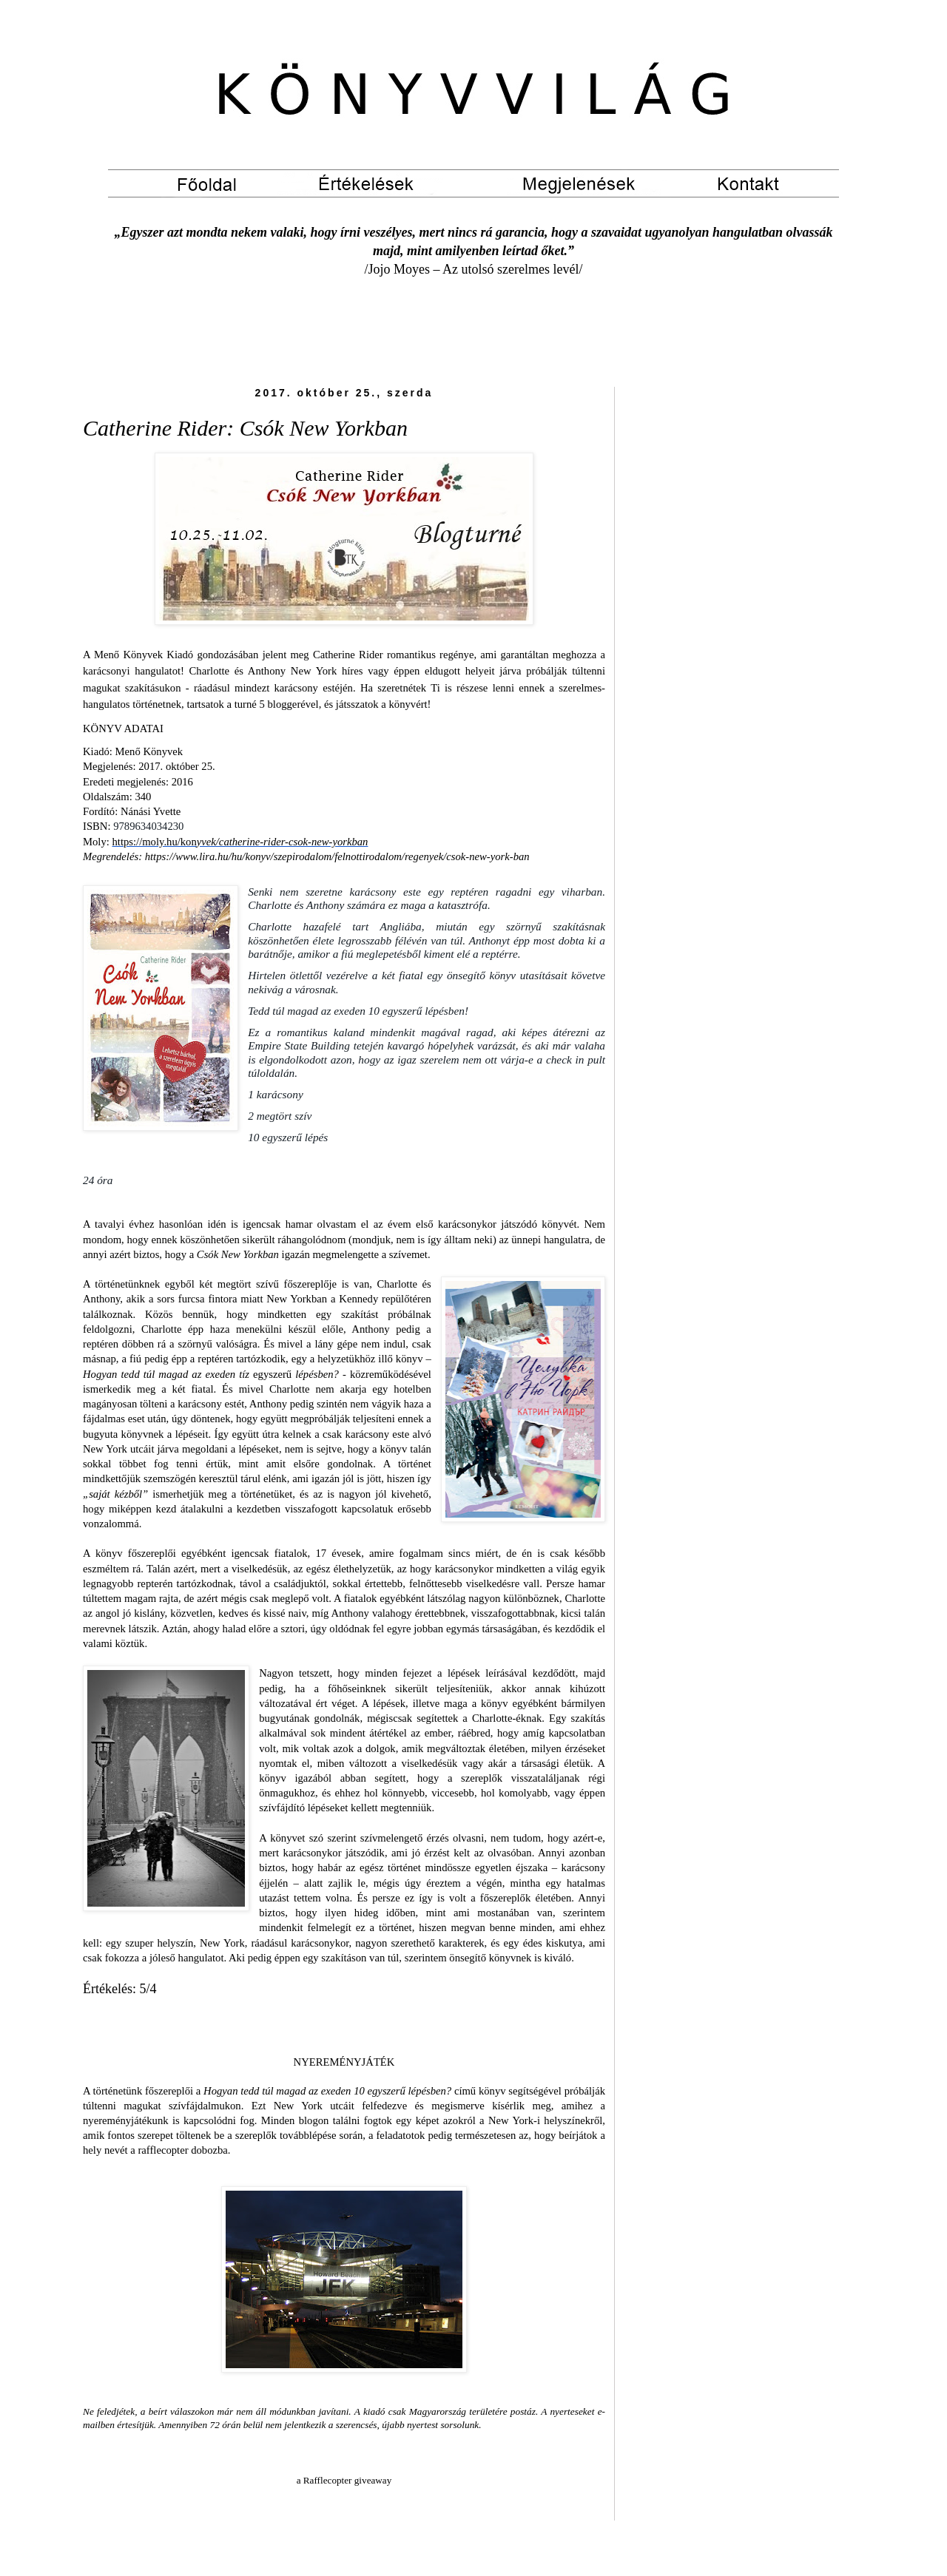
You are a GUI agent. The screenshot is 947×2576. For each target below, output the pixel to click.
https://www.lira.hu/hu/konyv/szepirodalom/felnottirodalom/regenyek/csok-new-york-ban (337, 856)
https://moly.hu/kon (240, 842)
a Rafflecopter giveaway (344, 2480)
